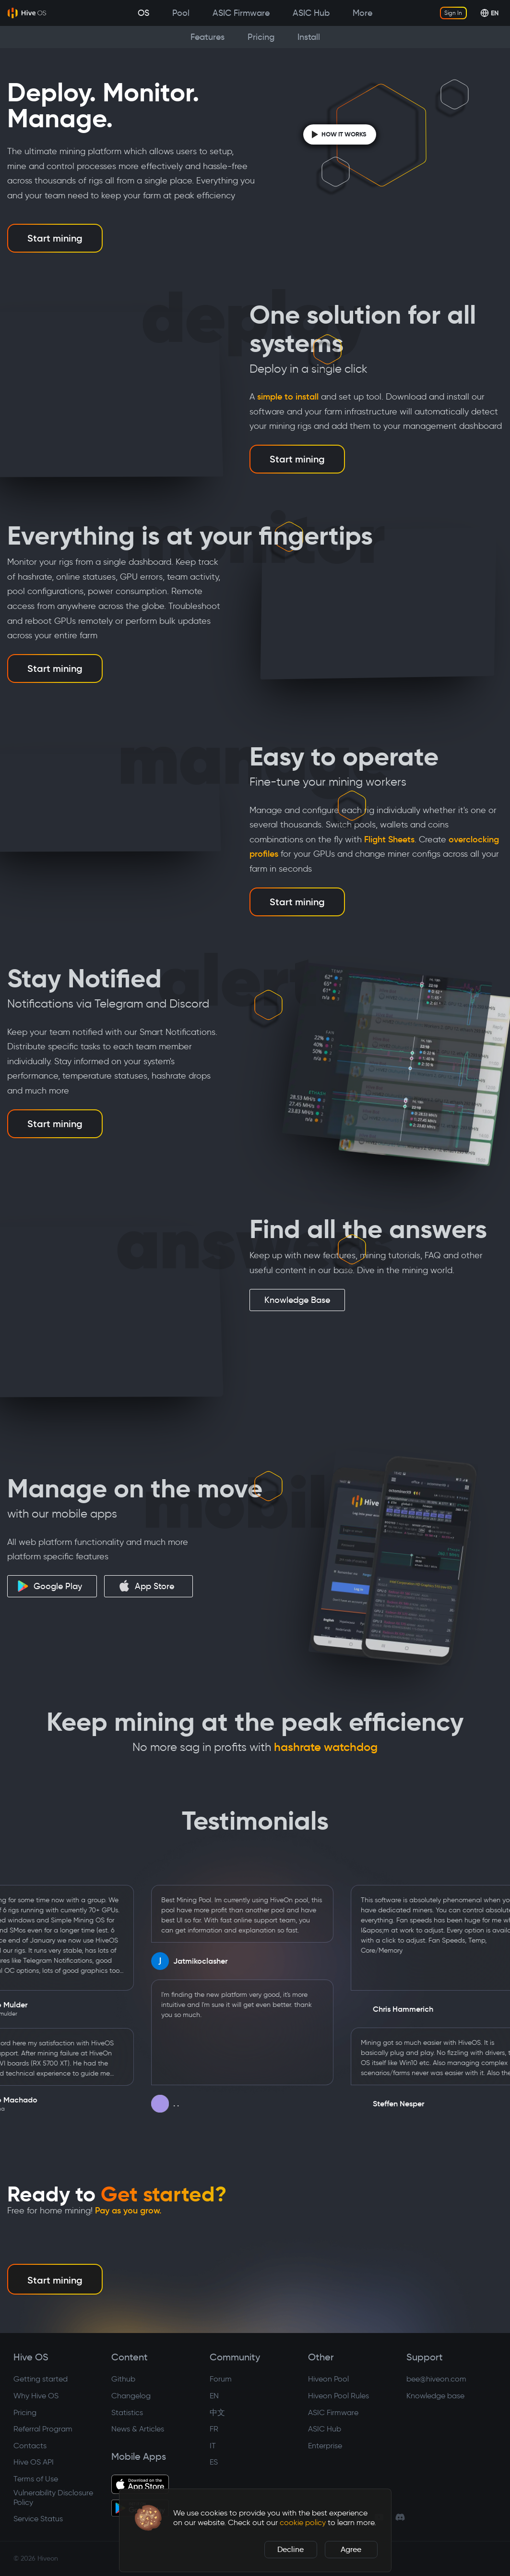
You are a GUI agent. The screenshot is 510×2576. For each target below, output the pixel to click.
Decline (290, 2549)
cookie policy (303, 2522)
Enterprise (325, 2445)
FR (214, 2428)
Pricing (24, 2412)
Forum (221, 2378)
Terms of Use (35, 2478)
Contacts (30, 2445)
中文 (217, 2412)
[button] (148, 2518)
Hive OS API (33, 2462)
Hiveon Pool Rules (338, 2395)
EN (214, 2395)
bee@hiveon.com (436, 2378)
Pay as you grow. (128, 2210)
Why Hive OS (36, 2395)
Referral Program (42, 2428)
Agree (351, 2549)
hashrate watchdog (326, 1747)
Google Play (49, 1586)
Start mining (55, 238)
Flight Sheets (389, 839)
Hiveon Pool (328, 2378)
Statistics (127, 2412)
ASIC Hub (324, 2428)
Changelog (131, 2395)
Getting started (40, 2378)
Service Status (38, 2518)
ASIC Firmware (333, 2412)
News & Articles (137, 2428)
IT (213, 2445)
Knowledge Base (297, 1300)
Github (123, 2378)
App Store (146, 1586)
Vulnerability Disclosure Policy (53, 2497)
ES (214, 2462)
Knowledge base (435, 2395)
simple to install (288, 396)
